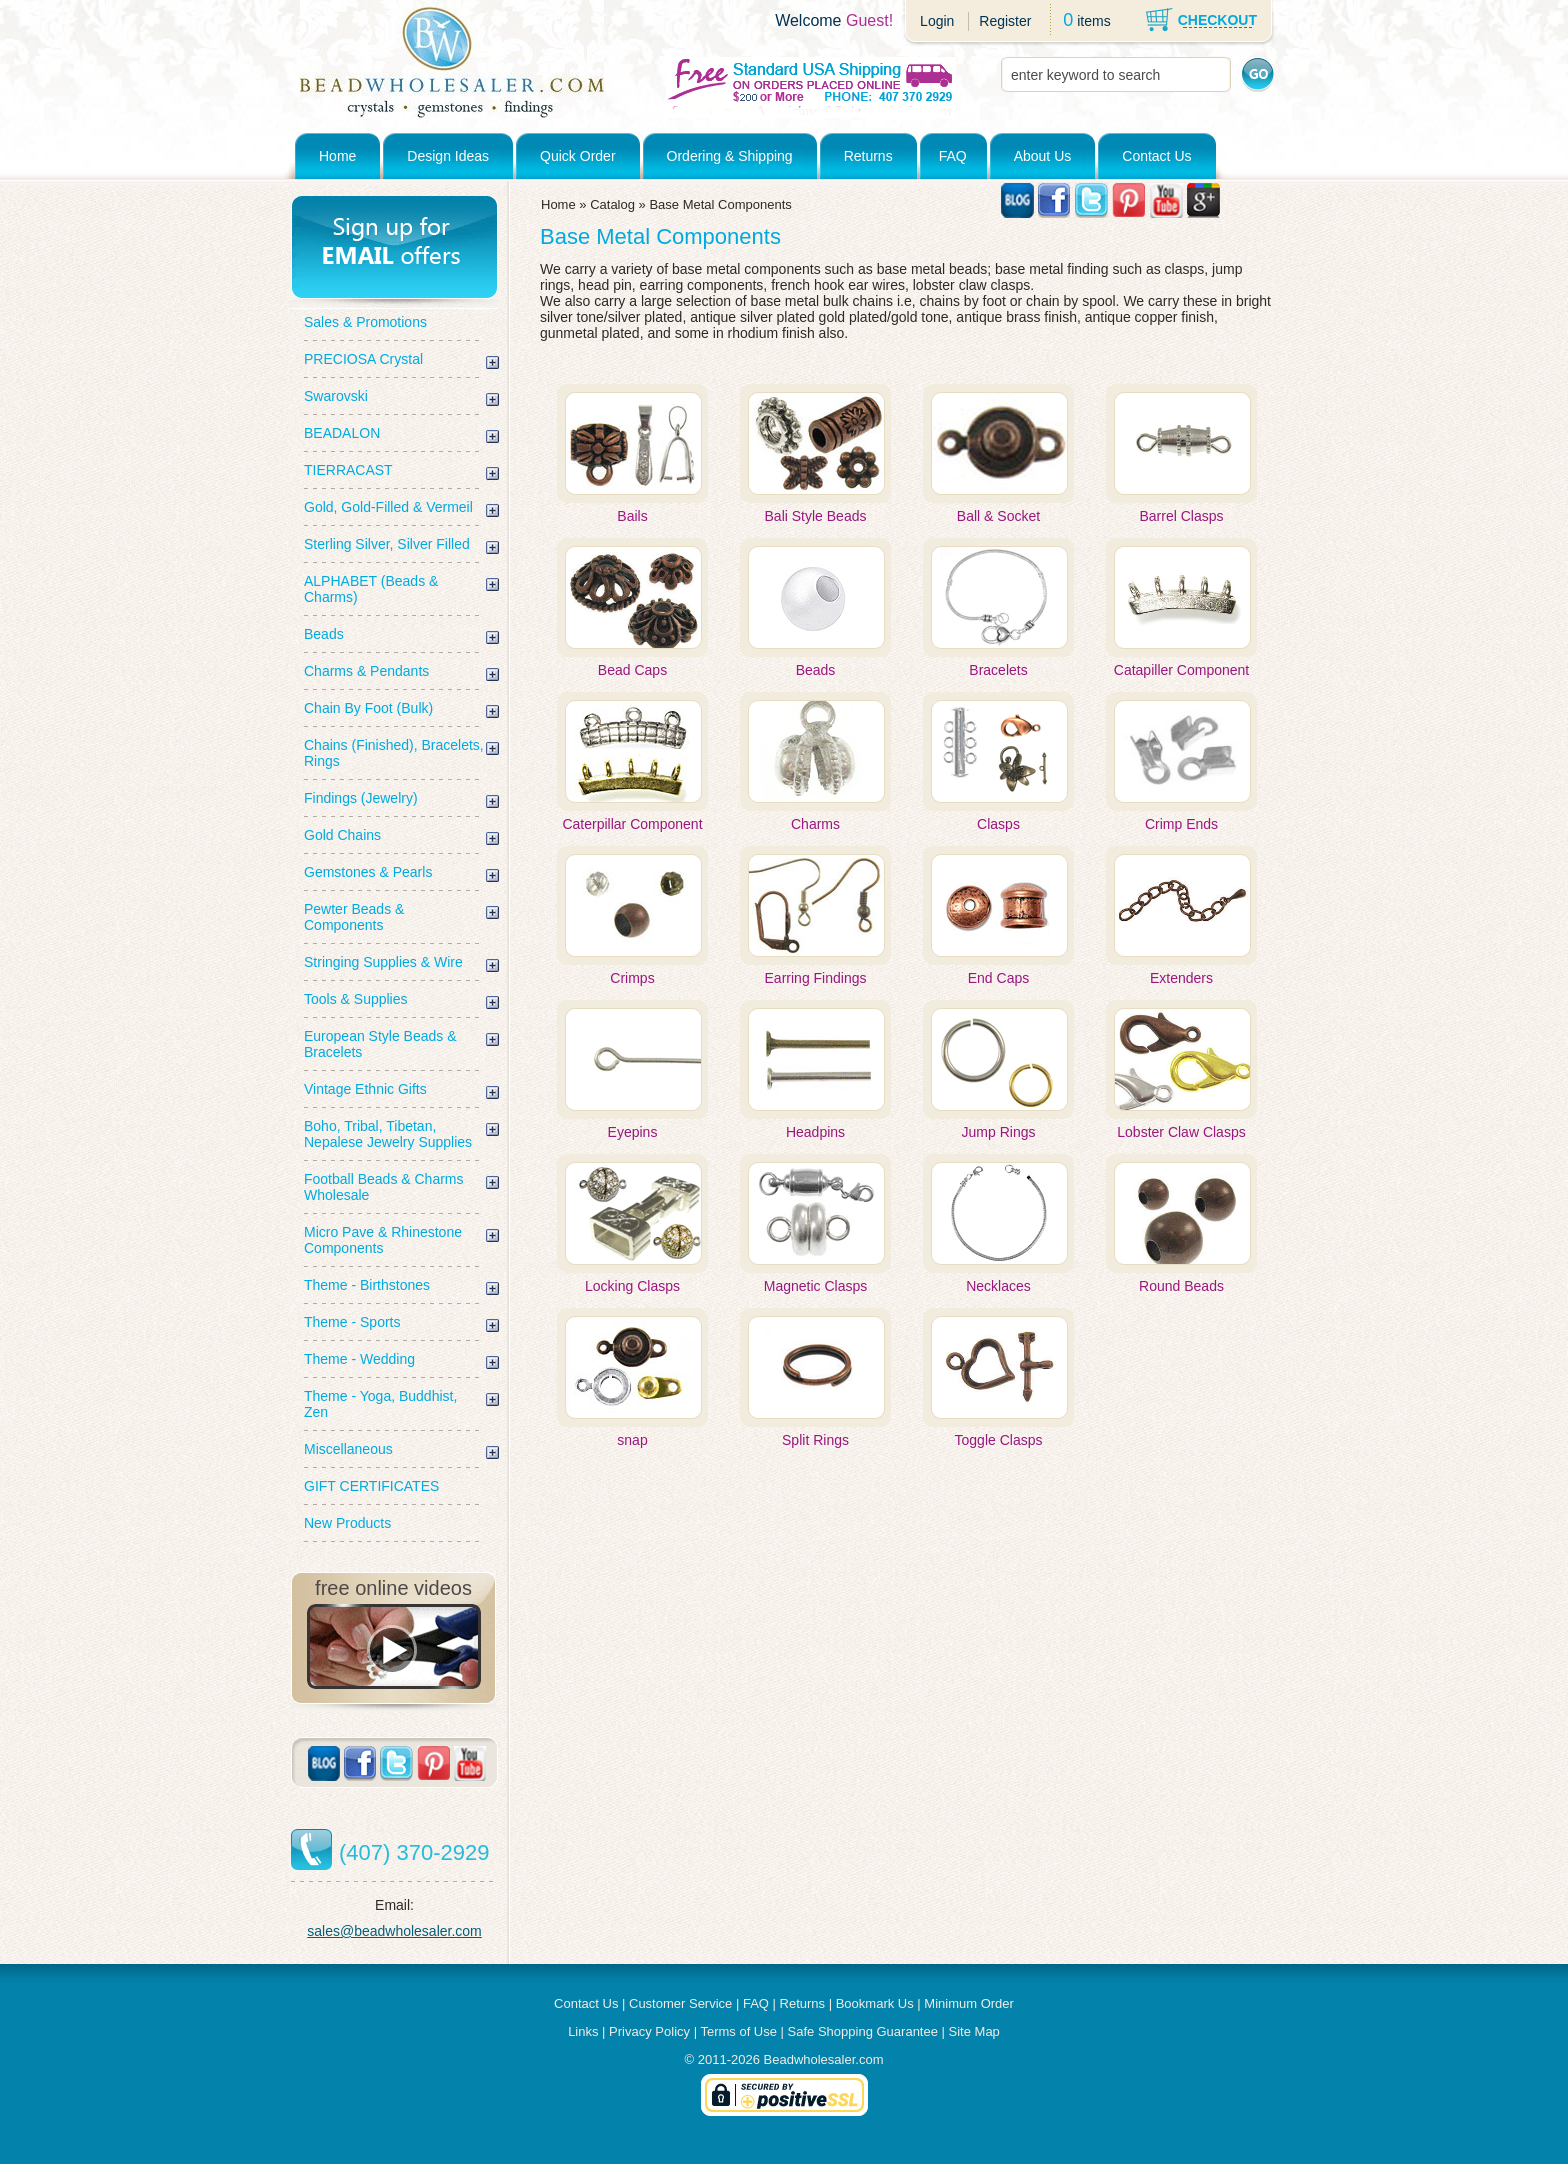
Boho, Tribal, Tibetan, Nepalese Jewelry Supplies (388, 1134)
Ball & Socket (998, 516)
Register (1005, 21)
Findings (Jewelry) (361, 798)
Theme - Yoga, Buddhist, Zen (380, 1404)
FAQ (953, 156)
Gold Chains (342, 835)
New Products (347, 1523)
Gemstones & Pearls (368, 872)
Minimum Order (969, 2003)
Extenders (1181, 978)
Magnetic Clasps (816, 1286)
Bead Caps (632, 670)
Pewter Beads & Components (354, 917)
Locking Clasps (632, 1286)
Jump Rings (999, 1132)
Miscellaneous (348, 1449)
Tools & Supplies (356, 999)
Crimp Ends (1181, 824)
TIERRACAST (348, 470)
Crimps (632, 978)
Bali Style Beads (816, 516)
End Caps (998, 978)
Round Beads (1181, 1286)
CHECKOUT (1217, 20)
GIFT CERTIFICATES (371, 1486)
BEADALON (342, 433)
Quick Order (577, 156)
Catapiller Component (1181, 670)
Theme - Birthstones (367, 1285)
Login (937, 21)
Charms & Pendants (366, 671)
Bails (632, 516)
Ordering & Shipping (730, 156)
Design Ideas (448, 156)
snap (632, 1440)
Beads (324, 634)
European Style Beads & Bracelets (380, 1044)
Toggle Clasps (999, 1440)
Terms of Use (738, 2031)
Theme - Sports (352, 1322)
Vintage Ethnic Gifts (365, 1089)
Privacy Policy (649, 2031)
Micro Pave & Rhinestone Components (383, 1240)
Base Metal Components (720, 204)
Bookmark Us (875, 2003)
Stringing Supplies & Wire (383, 962)
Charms (815, 824)
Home (337, 156)
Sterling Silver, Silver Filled (387, 544)
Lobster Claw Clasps (1181, 1132)
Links (583, 2031)
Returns (868, 156)
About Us (1043, 156)
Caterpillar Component (632, 824)
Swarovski (336, 396)
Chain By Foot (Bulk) (368, 708)
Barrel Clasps (1181, 516)
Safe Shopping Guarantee (863, 2031)
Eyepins (633, 1132)
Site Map (974, 2031)
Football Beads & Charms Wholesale (384, 1187)
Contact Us (1156, 156)
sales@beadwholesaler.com (394, 1931)
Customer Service (680, 2003)
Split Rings (815, 1440)
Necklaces (998, 1286)
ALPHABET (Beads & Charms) (371, 589)
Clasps (998, 824)
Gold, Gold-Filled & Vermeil (388, 507)
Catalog (612, 204)
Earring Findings (816, 978)
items (1093, 21)
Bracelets (998, 670)
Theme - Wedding (359, 1359)
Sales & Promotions (365, 322)
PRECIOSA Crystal (363, 359)
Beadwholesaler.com (824, 2059)
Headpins (815, 1132)
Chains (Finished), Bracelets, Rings (394, 753)
